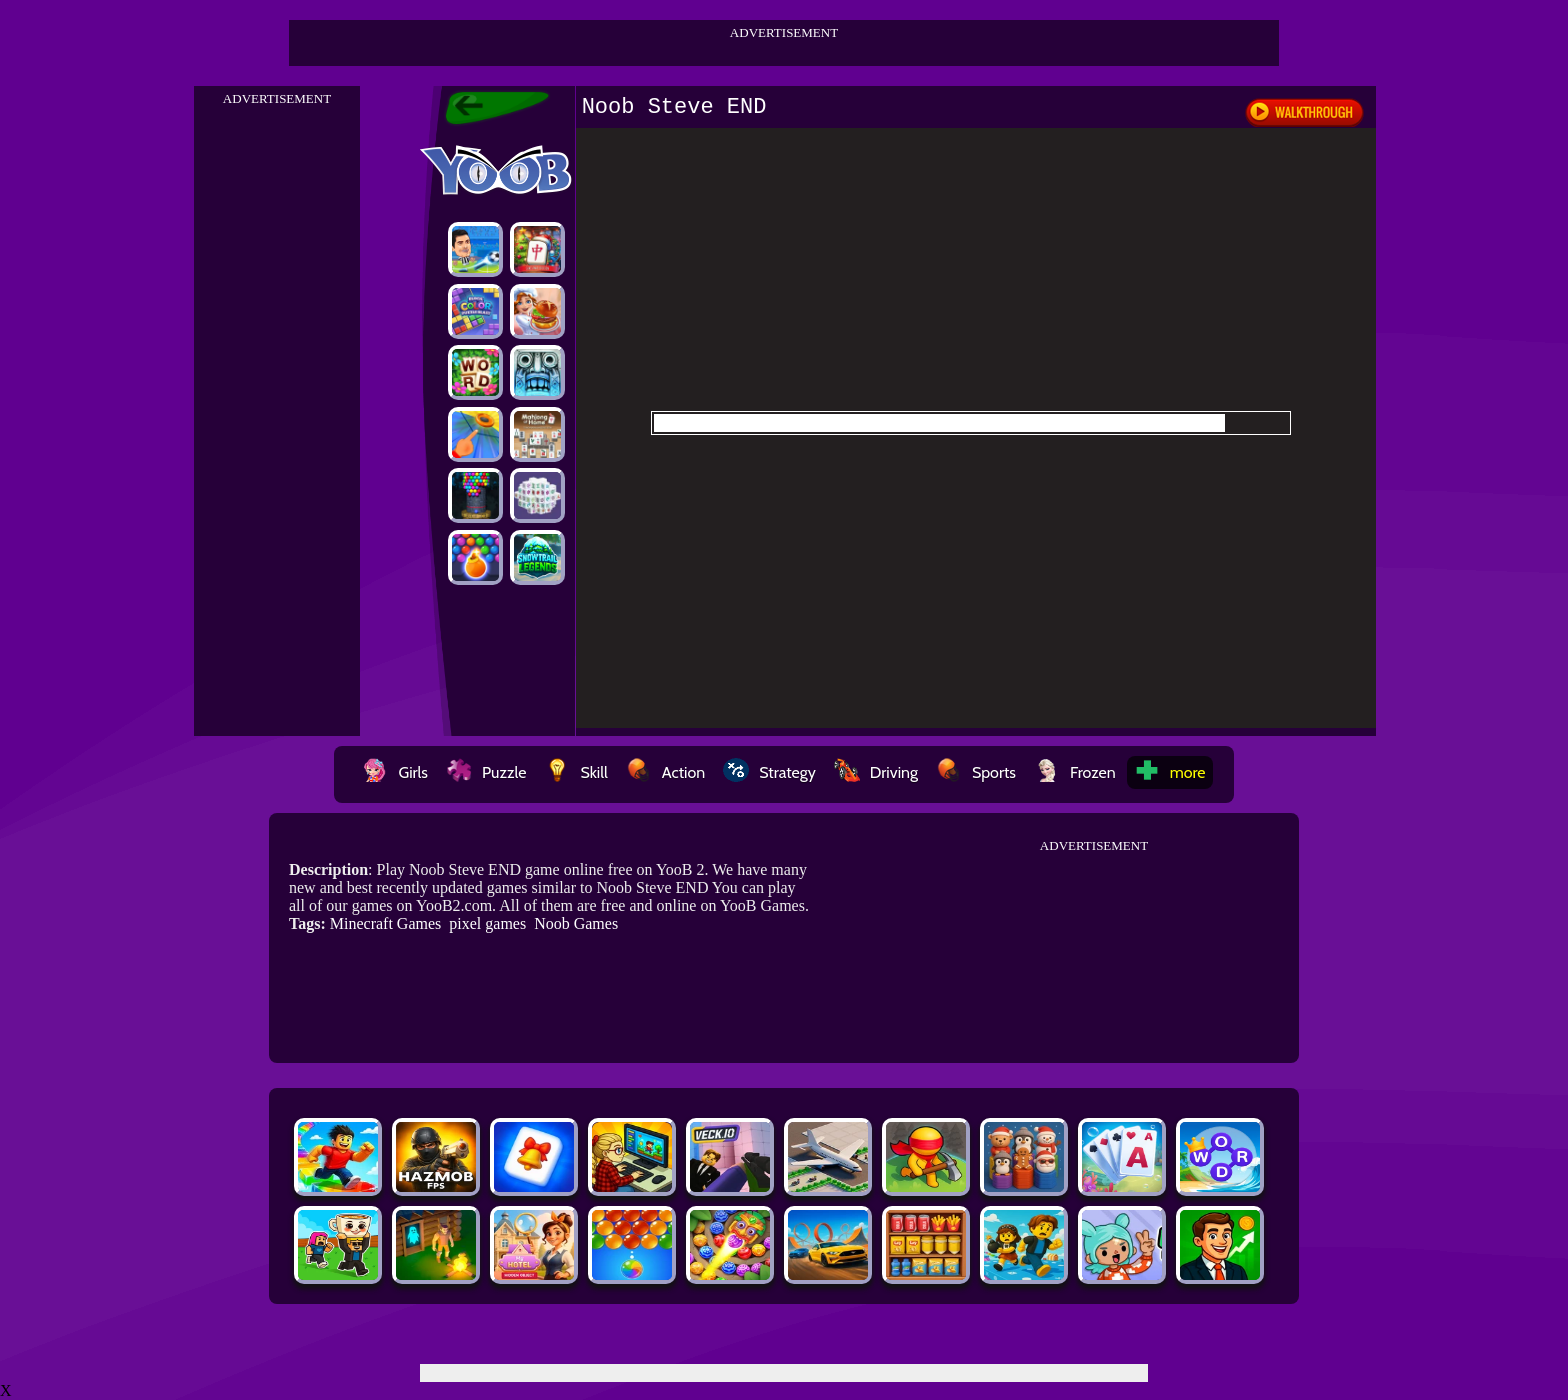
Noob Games (576, 923)
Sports (976, 772)
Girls (395, 772)
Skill (575, 772)
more (1170, 772)
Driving (876, 772)
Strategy (769, 772)
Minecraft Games (386, 923)
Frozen (1075, 772)
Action (665, 772)
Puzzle (486, 772)
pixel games (487, 923)
